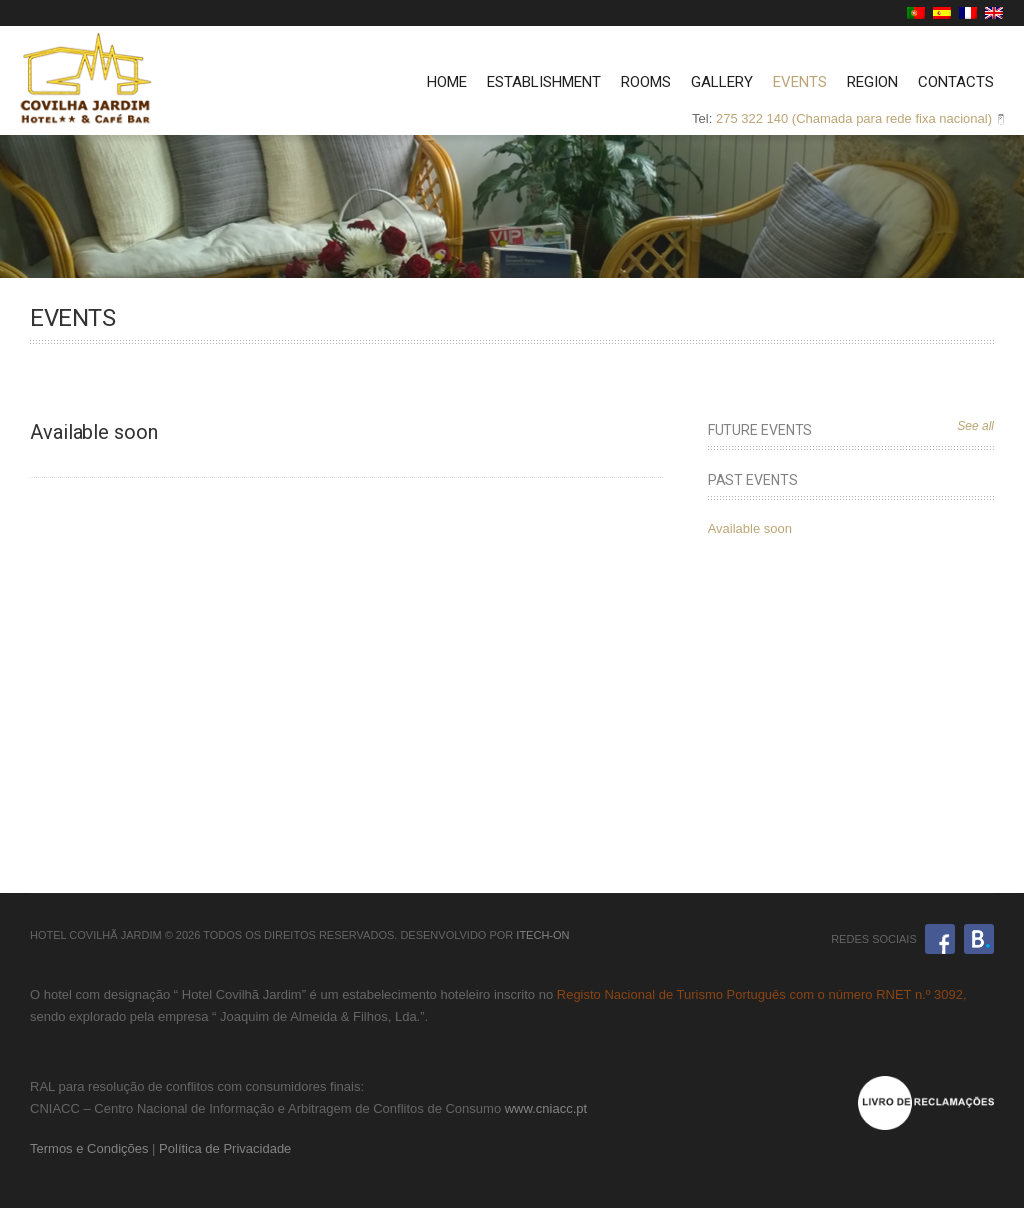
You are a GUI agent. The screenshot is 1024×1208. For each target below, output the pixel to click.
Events (800, 82)
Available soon (750, 528)
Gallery (722, 82)
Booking (979, 939)
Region (872, 82)
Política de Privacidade (225, 1148)
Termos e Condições (89, 1148)
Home (447, 82)
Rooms (646, 82)
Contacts (956, 82)
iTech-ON (542, 935)
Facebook (940, 939)
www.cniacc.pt (546, 1108)
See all (975, 426)
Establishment (544, 82)
